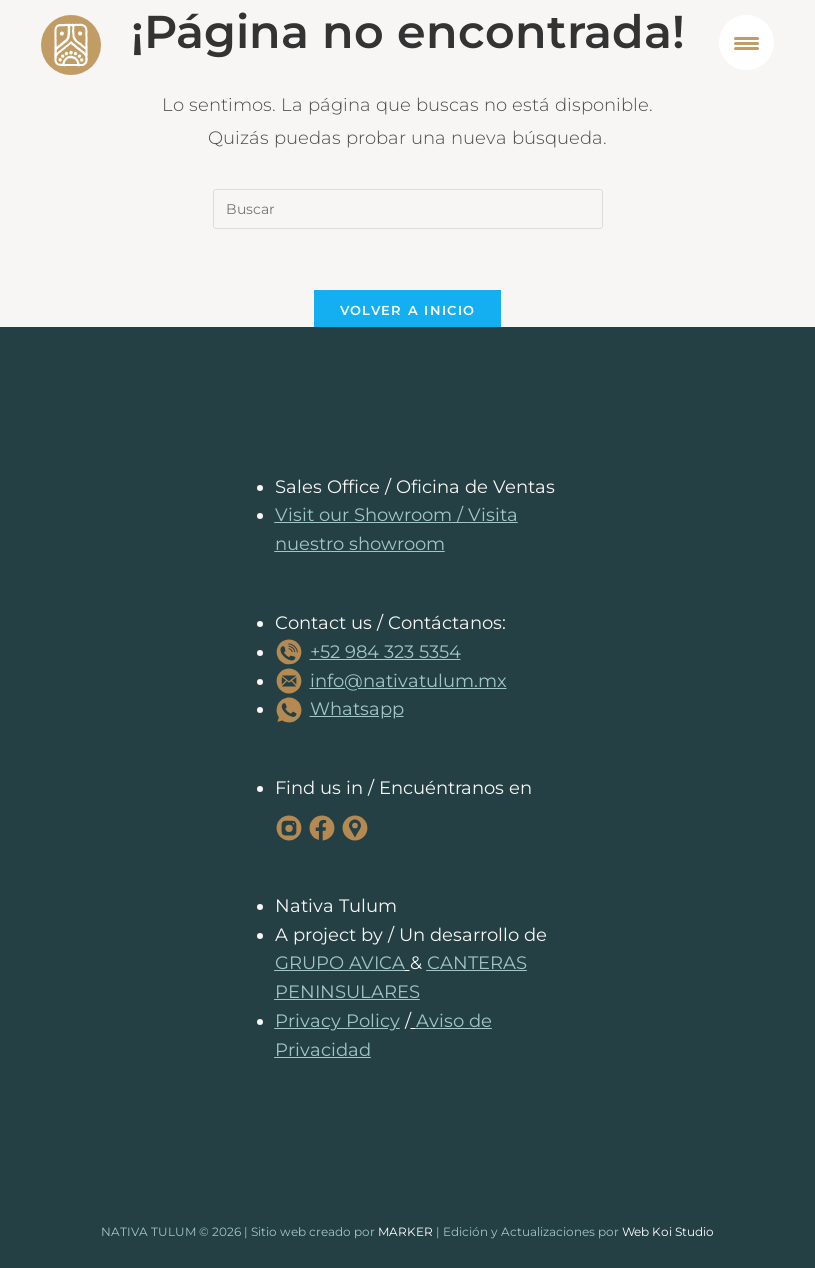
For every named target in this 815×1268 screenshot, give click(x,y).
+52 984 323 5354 (385, 652)
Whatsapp (357, 709)
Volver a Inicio (408, 310)
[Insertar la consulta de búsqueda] (408, 209)
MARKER (405, 1231)
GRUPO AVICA (340, 963)
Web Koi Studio (668, 1231)
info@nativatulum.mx (408, 681)
